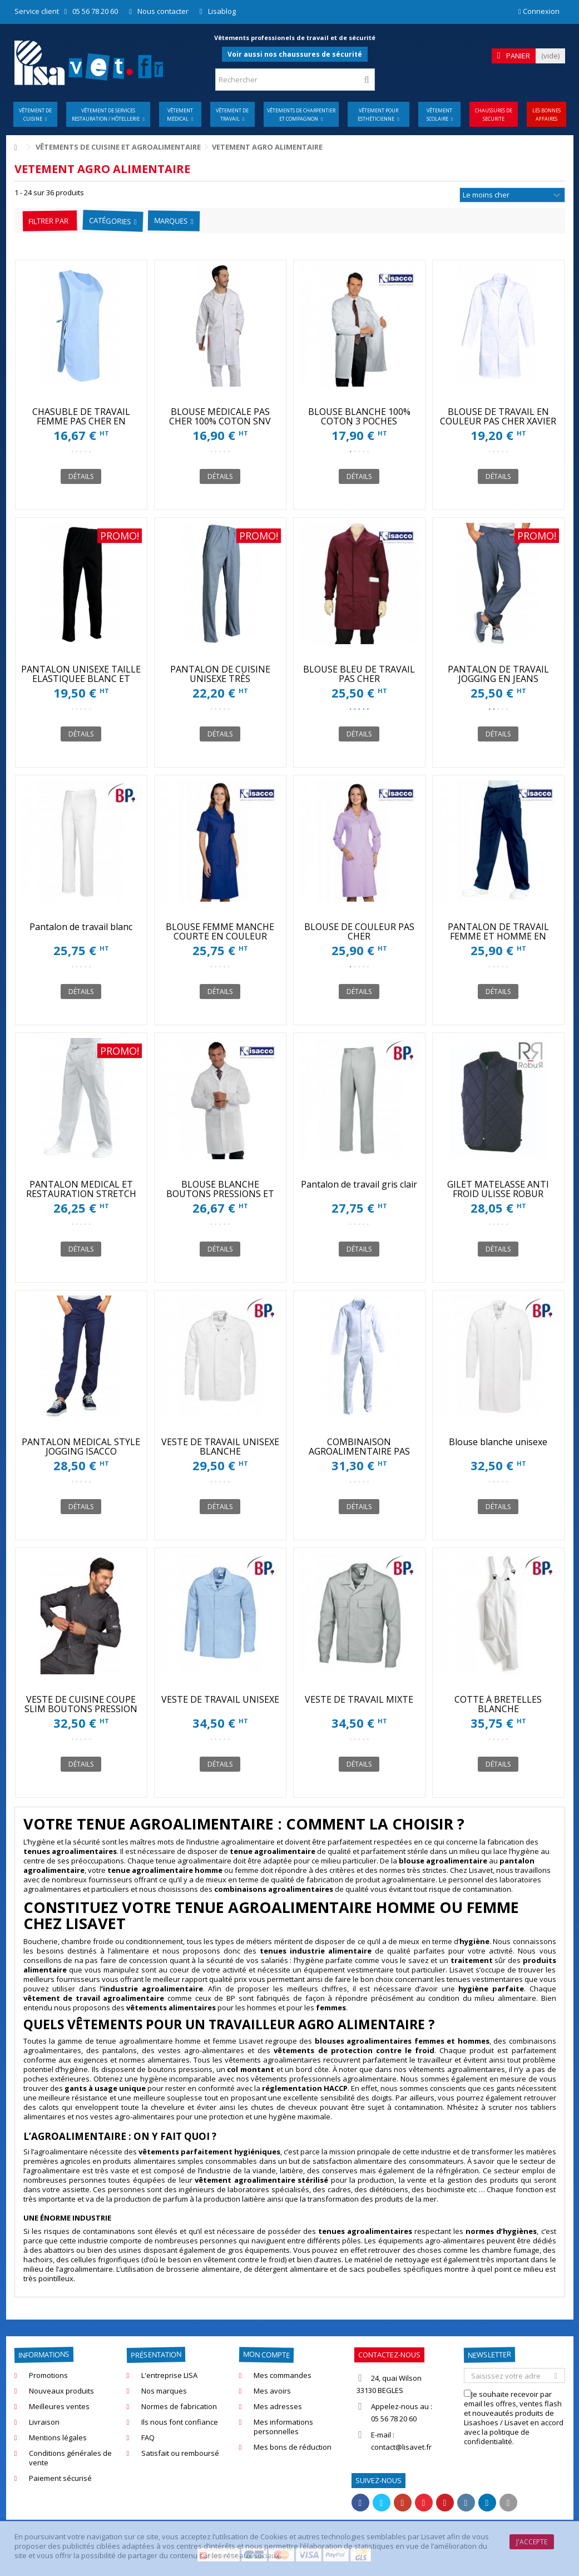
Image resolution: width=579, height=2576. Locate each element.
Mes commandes (282, 2375)
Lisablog (222, 11)
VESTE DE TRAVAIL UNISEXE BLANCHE (220, 1446)
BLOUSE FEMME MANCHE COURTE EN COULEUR (220, 931)
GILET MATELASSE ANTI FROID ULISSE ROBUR (498, 1189)
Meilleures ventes (59, 2406)
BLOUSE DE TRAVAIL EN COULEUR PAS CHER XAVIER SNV (498, 421)
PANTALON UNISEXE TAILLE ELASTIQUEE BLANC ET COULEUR (81, 678)
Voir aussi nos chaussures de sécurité (294, 54)
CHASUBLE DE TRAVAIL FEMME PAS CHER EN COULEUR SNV (81, 421)
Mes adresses (278, 2406)
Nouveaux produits (61, 2391)
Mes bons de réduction (292, 2447)
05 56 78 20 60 (95, 11)
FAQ (148, 2437)
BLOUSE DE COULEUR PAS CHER (359, 931)
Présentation (155, 2355)
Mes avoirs (272, 2391)
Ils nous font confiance (179, 2422)
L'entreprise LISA (169, 2375)
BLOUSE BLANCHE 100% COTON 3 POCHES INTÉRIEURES (359, 421)
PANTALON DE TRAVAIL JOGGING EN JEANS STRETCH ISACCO (498, 678)
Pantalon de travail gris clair (359, 1184)
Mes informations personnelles (283, 2426)
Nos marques (164, 2391)
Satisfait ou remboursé (180, 2453)
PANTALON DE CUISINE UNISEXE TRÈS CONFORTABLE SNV (220, 678)
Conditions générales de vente (70, 2458)
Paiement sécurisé (60, 2478)
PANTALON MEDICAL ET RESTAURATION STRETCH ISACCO (81, 1193)
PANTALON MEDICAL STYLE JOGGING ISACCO (81, 1446)
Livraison (44, 2422)
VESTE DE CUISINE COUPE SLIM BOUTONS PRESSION (80, 1704)
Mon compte (266, 2355)
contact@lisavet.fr (401, 2447)
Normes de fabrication (179, 2406)
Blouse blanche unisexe (498, 1442)
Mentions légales (58, 2437)
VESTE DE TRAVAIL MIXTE (359, 1699)
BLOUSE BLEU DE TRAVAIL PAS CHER (359, 674)
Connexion (539, 11)
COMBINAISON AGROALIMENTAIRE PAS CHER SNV (359, 1451)
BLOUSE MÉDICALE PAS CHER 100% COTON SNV (220, 416)
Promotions (48, 2375)
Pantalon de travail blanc (80, 927)
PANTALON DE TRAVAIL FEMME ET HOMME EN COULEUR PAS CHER (498, 936)
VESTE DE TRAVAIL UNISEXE (220, 1699)
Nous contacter (163, 11)
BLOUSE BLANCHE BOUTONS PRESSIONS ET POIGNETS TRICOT (220, 1193)
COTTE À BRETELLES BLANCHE (498, 1704)
